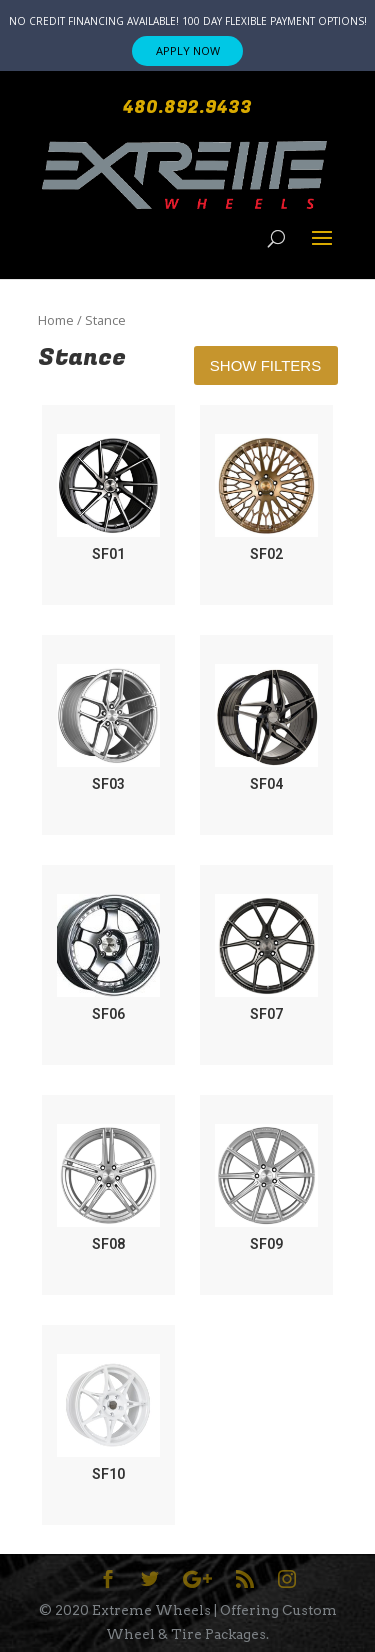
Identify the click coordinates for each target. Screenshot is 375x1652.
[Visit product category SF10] (108, 1419)
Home (56, 320)
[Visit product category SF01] (108, 499)
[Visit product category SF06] (108, 959)
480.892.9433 (187, 107)
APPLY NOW (188, 50)
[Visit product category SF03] (108, 729)
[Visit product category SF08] (108, 1189)
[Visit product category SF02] (266, 499)
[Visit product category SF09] (266, 1189)
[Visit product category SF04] (266, 729)
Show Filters (265, 365)
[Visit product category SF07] (266, 959)
